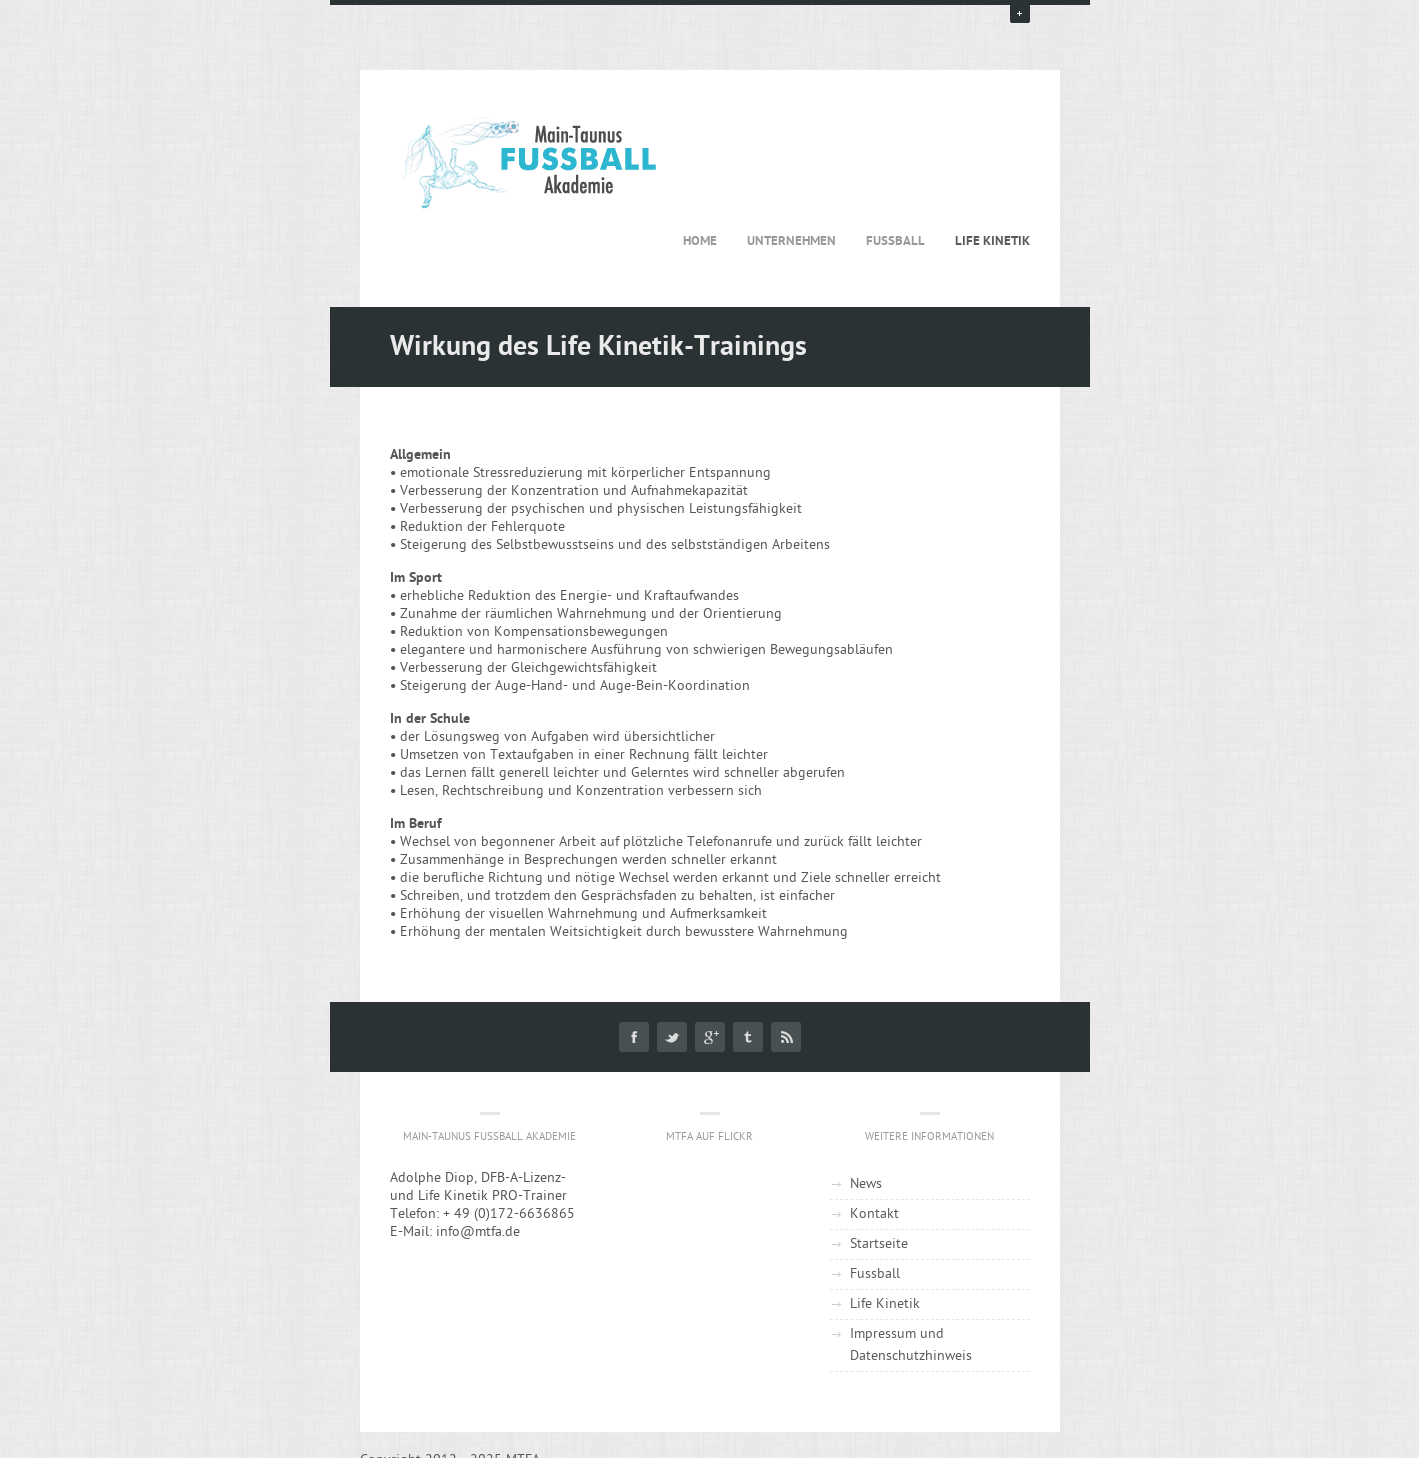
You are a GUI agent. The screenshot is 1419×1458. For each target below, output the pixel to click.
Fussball (895, 241)
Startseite (879, 1244)
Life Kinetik (992, 241)
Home (700, 241)
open (1020, 13)
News (866, 1184)
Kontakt (874, 1214)
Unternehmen (791, 241)
